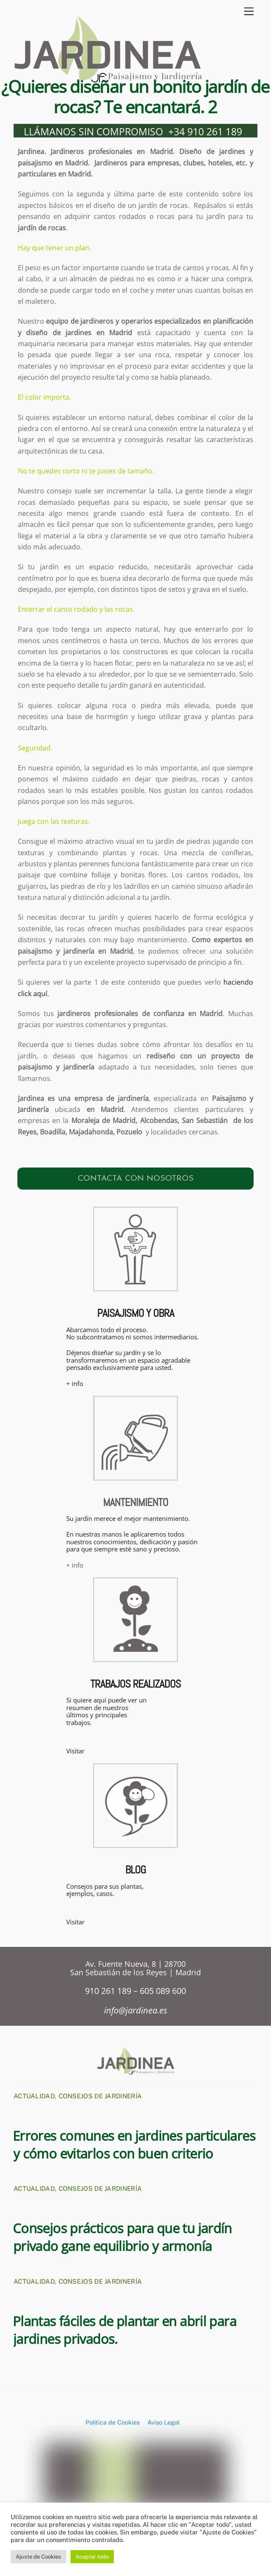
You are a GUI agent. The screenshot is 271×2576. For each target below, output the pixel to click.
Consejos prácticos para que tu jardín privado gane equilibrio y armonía (122, 2239)
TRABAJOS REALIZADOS (135, 1686)
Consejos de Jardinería (100, 2097)
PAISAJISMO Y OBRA (135, 1315)
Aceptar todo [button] (92, 2557)
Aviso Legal (163, 2424)
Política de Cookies (112, 2424)
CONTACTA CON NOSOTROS (136, 1180)
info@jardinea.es (135, 2012)
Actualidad (34, 2097)
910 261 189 (109, 1992)
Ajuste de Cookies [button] (38, 2557)
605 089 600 (163, 1992)
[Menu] (248, 11)
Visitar (75, 1752)
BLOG (135, 1872)
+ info (74, 1385)
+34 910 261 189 (205, 133)
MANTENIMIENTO (135, 1504)
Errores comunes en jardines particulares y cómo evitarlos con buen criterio (134, 2146)
